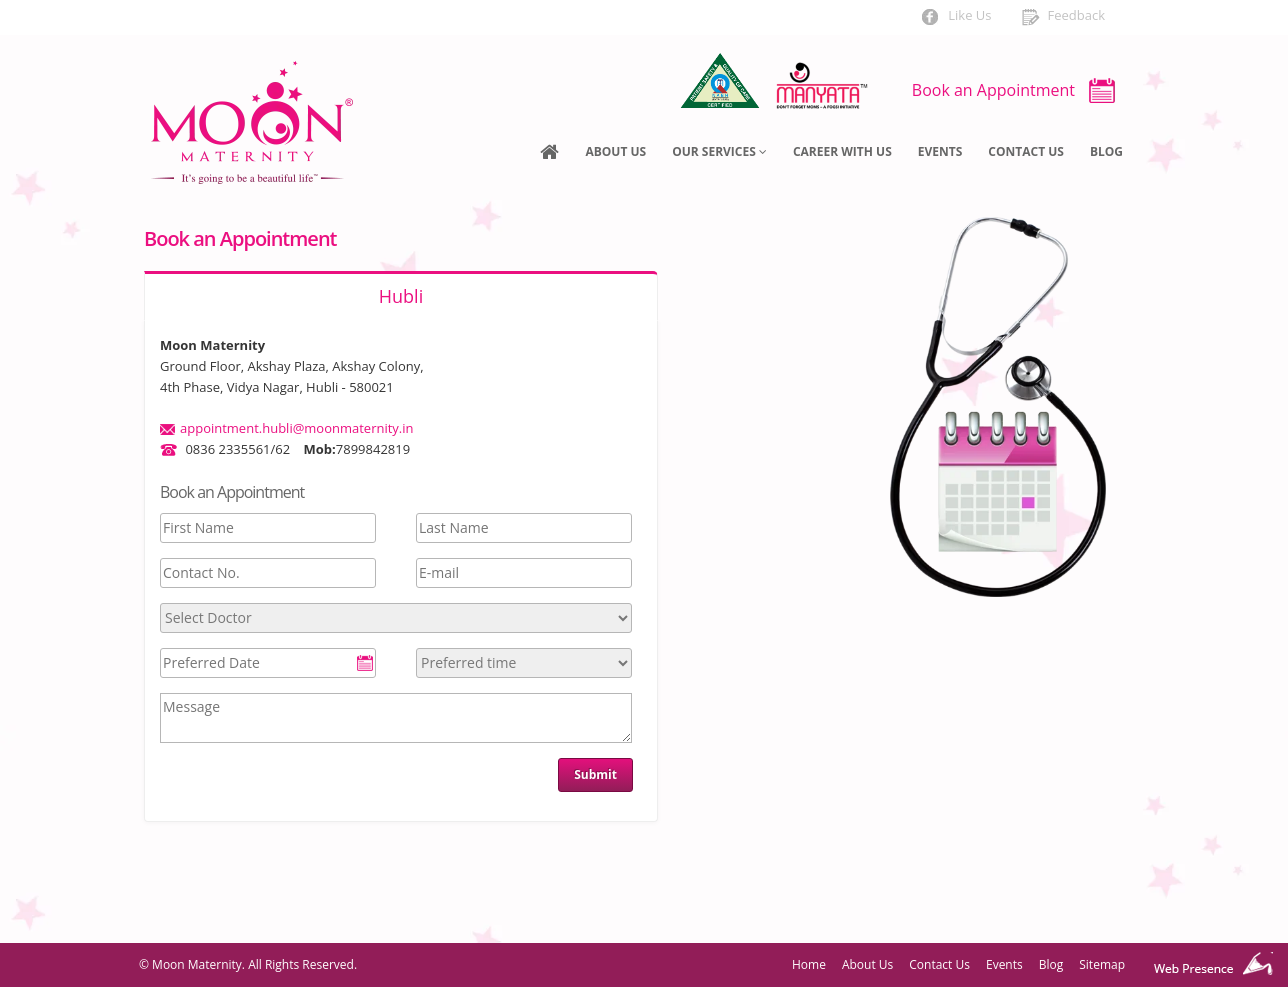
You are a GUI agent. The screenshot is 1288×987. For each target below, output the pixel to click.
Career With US (842, 151)
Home (809, 964)
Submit (595, 774)
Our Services (719, 151)
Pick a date (365, 663)
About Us (615, 151)
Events (940, 151)
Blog (1106, 151)
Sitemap (1102, 964)
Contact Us (1026, 151)
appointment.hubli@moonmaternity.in (297, 428)
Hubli (401, 296)
